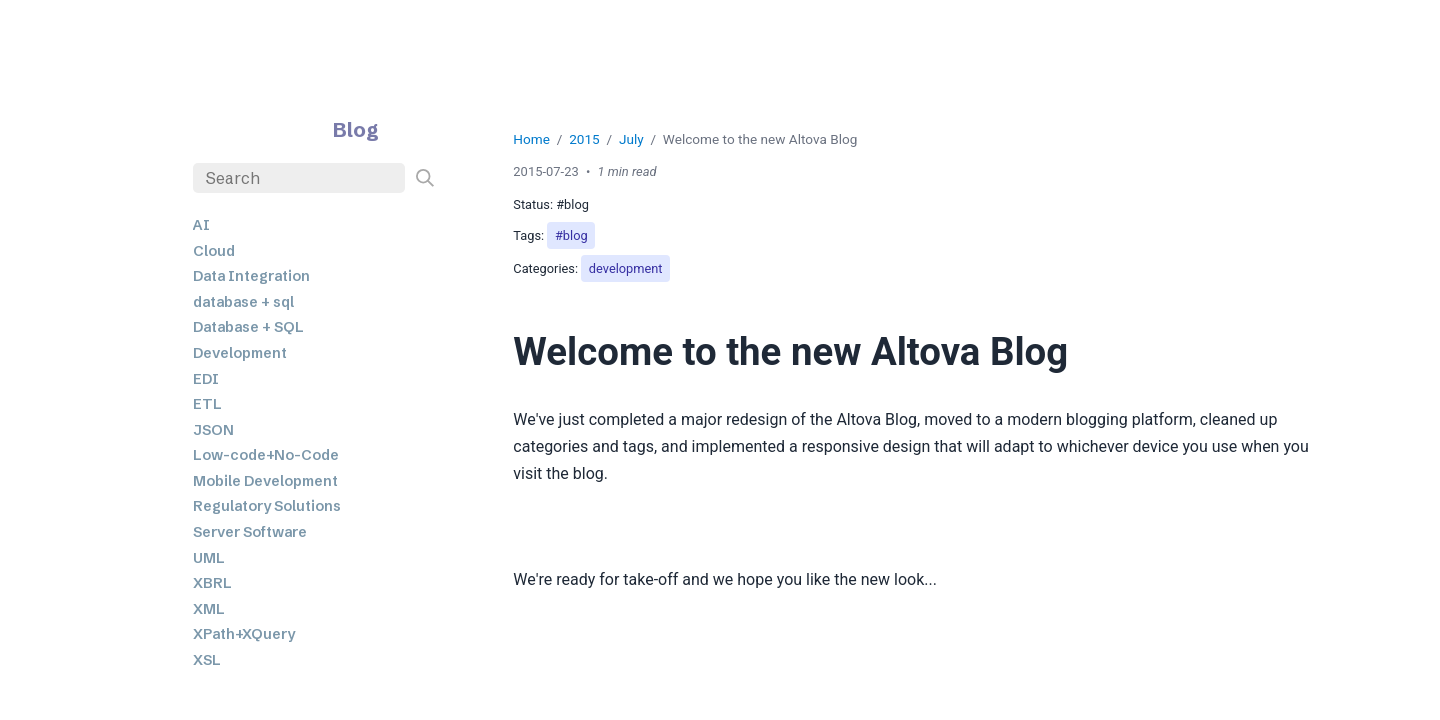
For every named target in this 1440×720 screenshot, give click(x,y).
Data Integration (251, 276)
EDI (206, 379)
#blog (571, 235)
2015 (584, 139)
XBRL (212, 583)
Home (531, 139)
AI (201, 225)
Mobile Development (265, 481)
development (626, 268)
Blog (356, 129)
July (631, 139)
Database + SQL (248, 327)
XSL (207, 660)
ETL (207, 404)
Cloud (214, 251)
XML (209, 609)
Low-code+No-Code (266, 455)
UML (209, 558)
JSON (213, 430)
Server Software (250, 532)
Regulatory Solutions (267, 506)
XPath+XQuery (244, 634)
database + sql (243, 302)
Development (240, 353)
